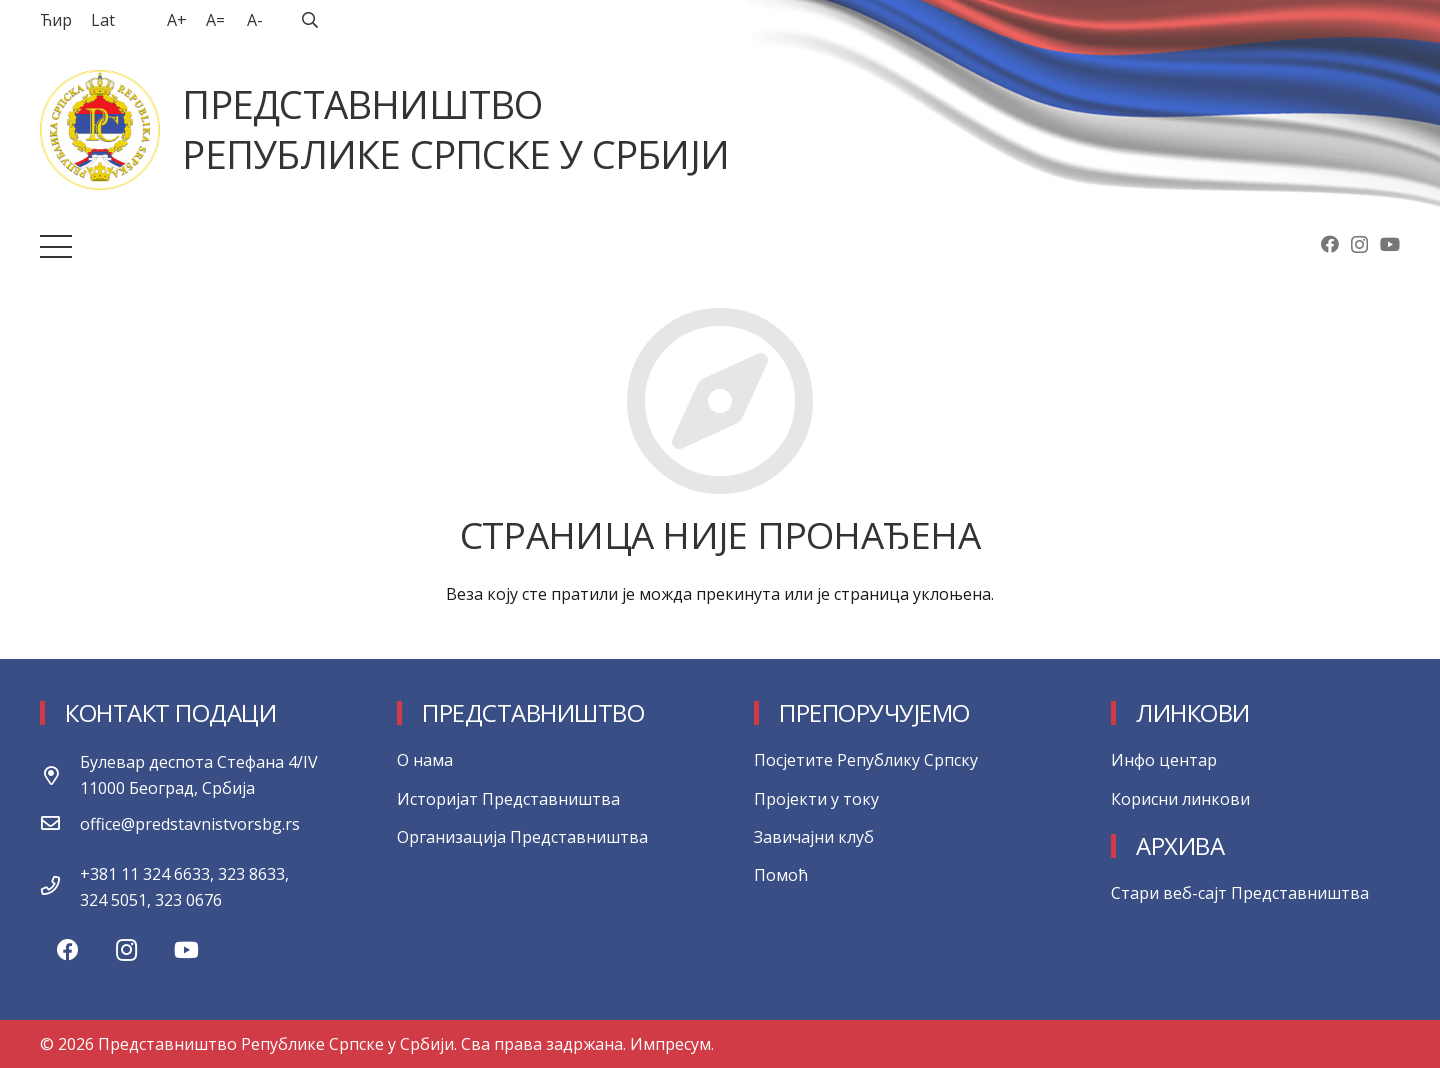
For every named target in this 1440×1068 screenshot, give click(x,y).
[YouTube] (1390, 244)
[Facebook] (1330, 244)
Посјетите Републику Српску (866, 760)
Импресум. (672, 1044)
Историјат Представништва (508, 799)
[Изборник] (56, 247)
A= (215, 20)
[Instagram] (1359, 245)
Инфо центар (1164, 760)
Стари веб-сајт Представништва (1240, 893)
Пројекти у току (816, 799)
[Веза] (100, 130)
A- (255, 20)
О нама (425, 760)
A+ (177, 20)
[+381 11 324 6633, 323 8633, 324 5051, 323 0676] (60, 887)
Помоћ (781, 875)
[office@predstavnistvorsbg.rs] (60, 824)
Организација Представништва (522, 837)
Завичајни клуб (814, 837)
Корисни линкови (1180, 799)
